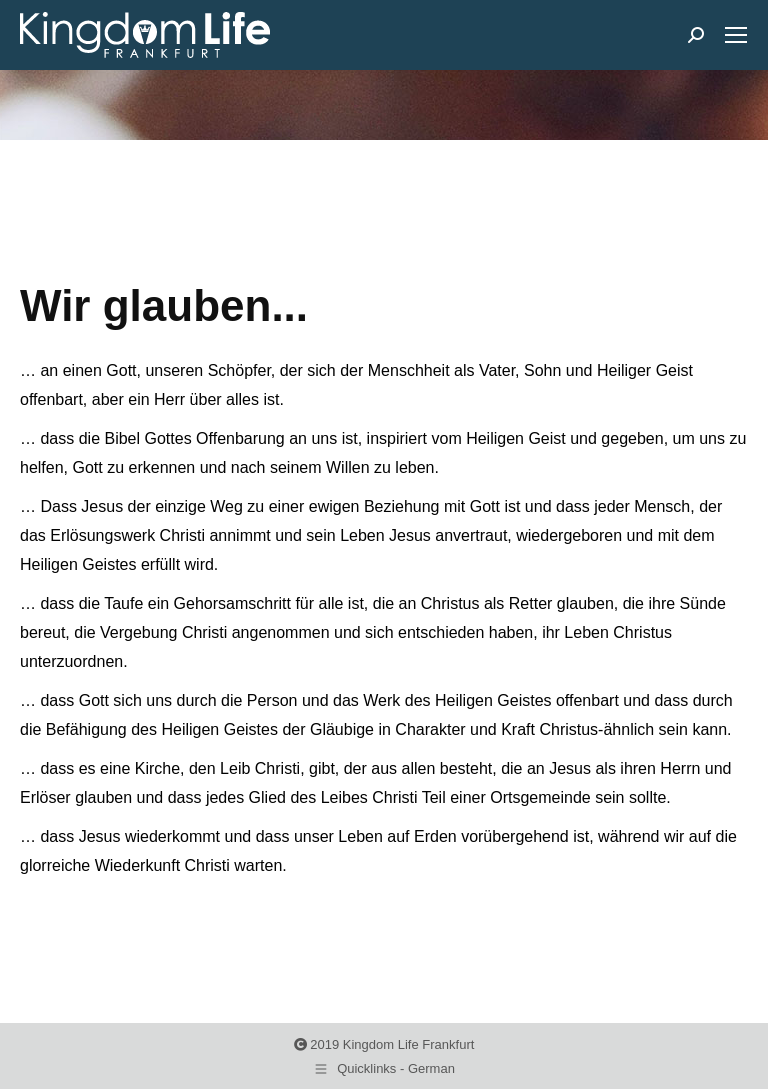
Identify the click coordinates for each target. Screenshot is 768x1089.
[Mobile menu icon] (736, 35)
